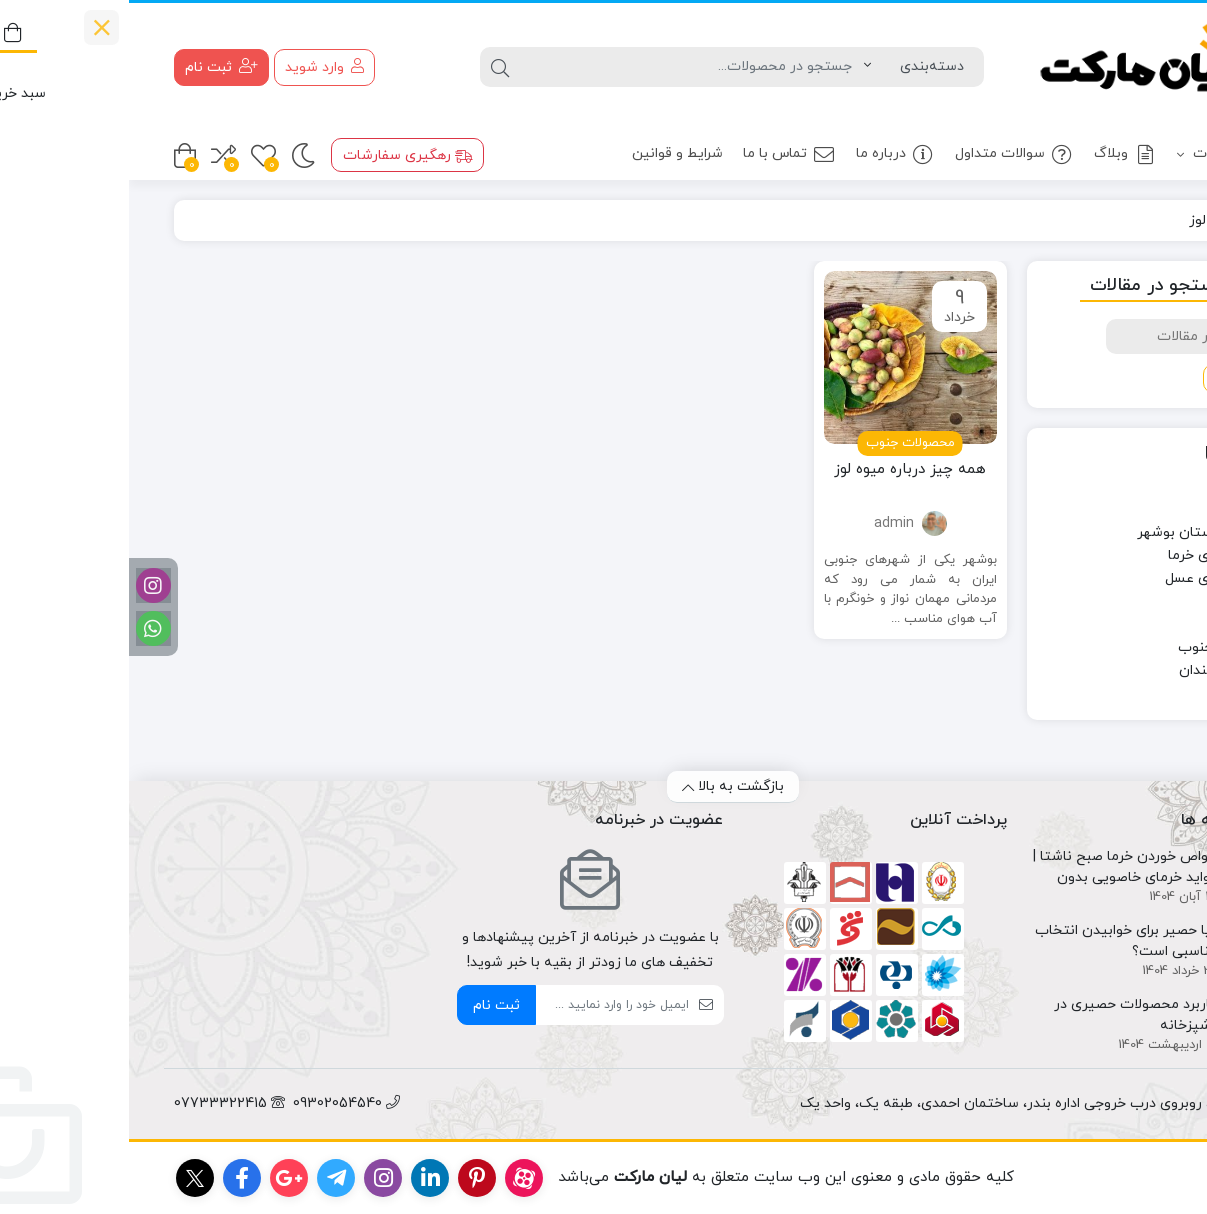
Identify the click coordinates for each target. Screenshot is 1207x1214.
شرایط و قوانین (548, 153)
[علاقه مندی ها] (134, 155)
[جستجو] (563, 67)
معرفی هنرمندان (1098, 670)
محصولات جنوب (1098, 647)
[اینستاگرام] (24, 585)
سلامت (1125, 601)
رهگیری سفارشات (279, 155)
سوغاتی (1123, 624)
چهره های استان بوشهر (1077, 532)
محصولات (1100, 154)
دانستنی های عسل (1091, 578)
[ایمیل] (483, 1005)
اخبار (1133, 509)
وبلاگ (996, 154)
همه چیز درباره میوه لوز (781, 469)
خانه (1138, 220)
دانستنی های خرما (1093, 555)
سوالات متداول (885, 154)
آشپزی (1126, 486)
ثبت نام (367, 1005)
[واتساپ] (24, 628)
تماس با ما (660, 154)
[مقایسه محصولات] (94, 155)
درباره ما (766, 154)
